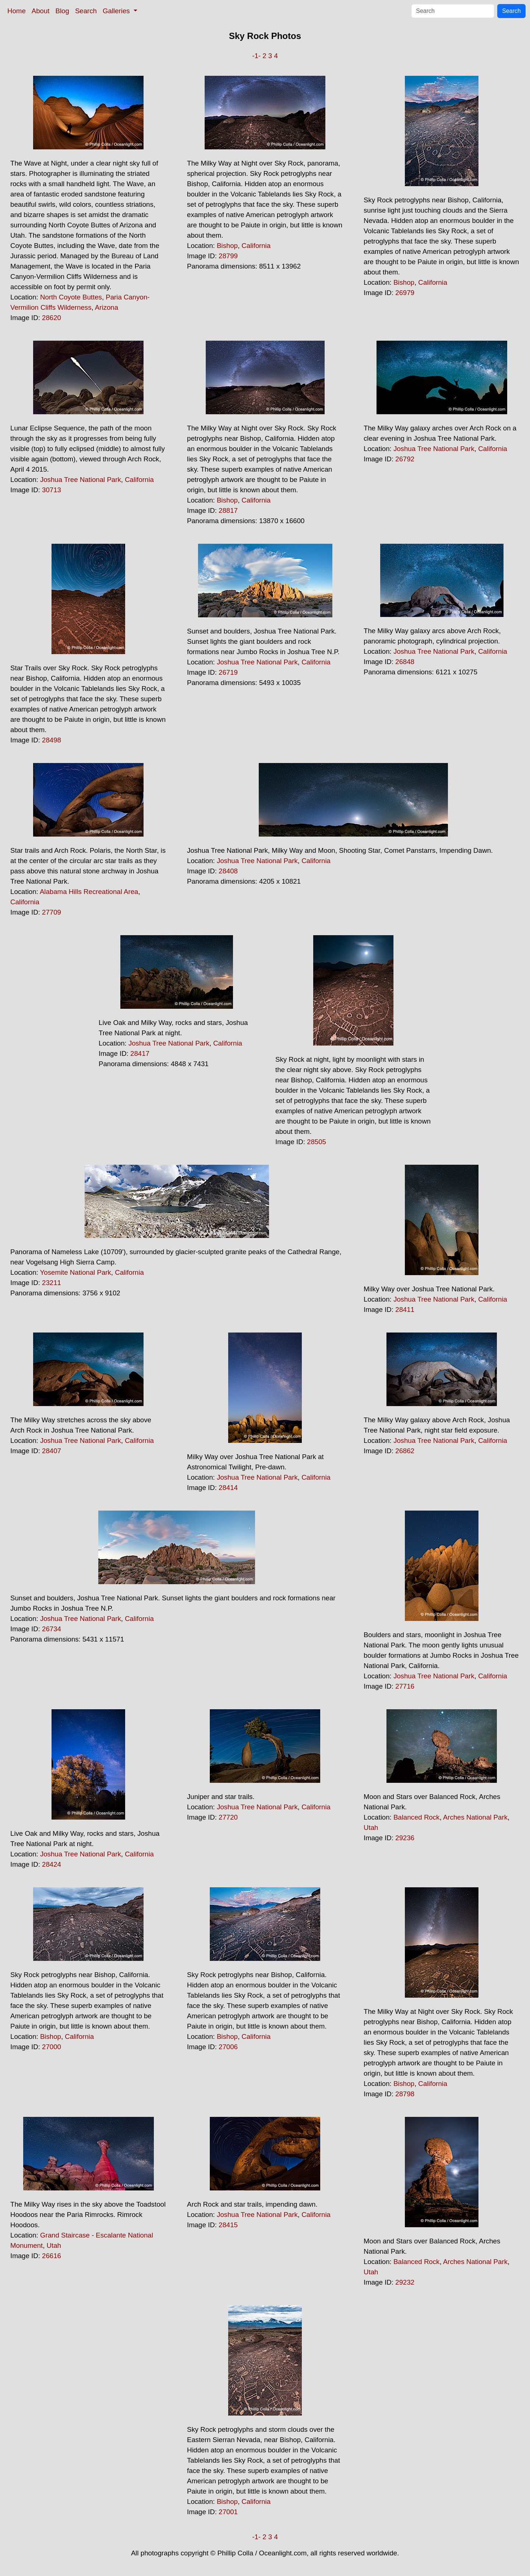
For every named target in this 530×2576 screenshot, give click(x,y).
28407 (51, 1451)
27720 (228, 1817)
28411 (404, 1309)
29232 (404, 2282)
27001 (228, 2512)
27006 (228, 2047)
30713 (51, 490)
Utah (371, 1827)
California (256, 245)
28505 (316, 1142)
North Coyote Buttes (71, 297)
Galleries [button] (117, 11)
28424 (51, 1864)
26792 (404, 459)
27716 (404, 1686)
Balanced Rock (416, 1817)
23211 (51, 1283)
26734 (51, 1629)
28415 (228, 2225)
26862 (404, 1451)
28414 (228, 1487)
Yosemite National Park (75, 1272)
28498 (51, 740)
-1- (256, 56)
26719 (228, 672)
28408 (228, 871)
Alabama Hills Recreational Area (89, 891)
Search (86, 11)
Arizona (106, 307)
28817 (228, 510)
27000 (51, 2047)
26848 (404, 662)
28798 (404, 2094)
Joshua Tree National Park (80, 479)
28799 (228, 256)
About (41, 11)
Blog (62, 11)
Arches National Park (475, 1817)
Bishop (227, 245)
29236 (404, 1838)
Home (16, 11)
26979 (404, 293)
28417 (139, 1053)
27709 (51, 912)
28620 (51, 318)
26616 (51, 2256)
